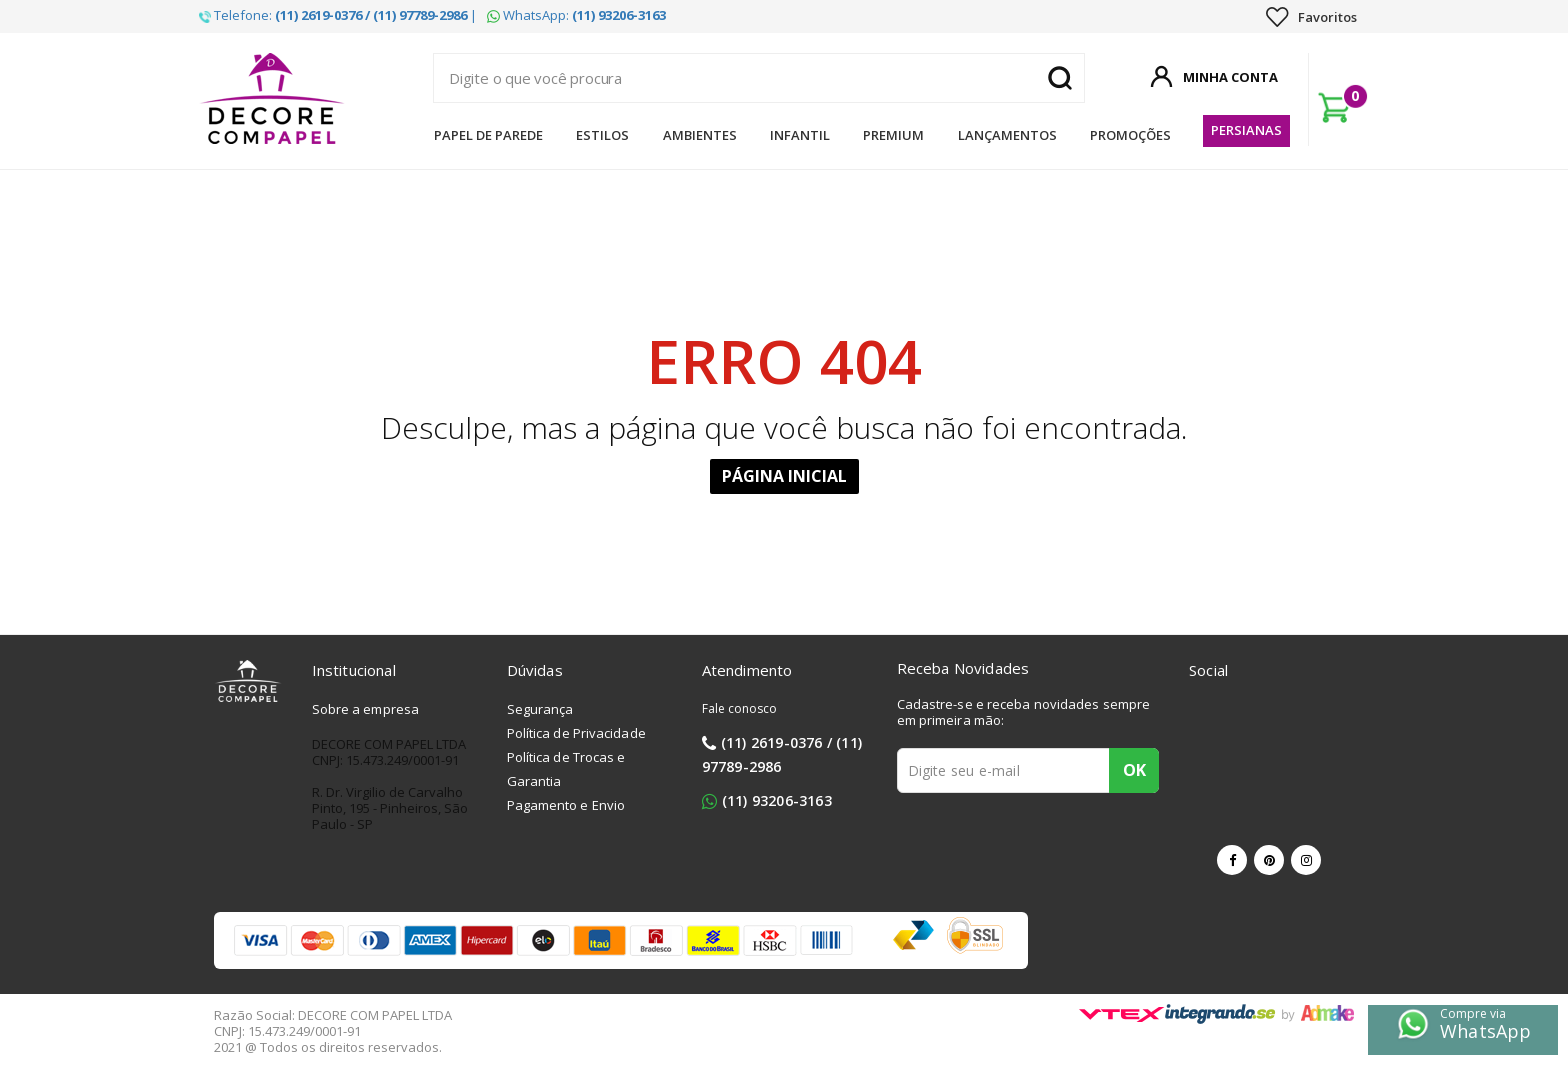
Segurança (540, 709)
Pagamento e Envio (566, 805)
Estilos (602, 135)
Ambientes (700, 135)
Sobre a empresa (366, 709)
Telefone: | (338, 15)
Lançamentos (1007, 135)
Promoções (1130, 135)
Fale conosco (740, 708)
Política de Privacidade (576, 733)
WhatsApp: (576, 15)
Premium (893, 135)
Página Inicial (784, 476)
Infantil (800, 135)
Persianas (1246, 130)
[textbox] (759, 78)
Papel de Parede (488, 135)
